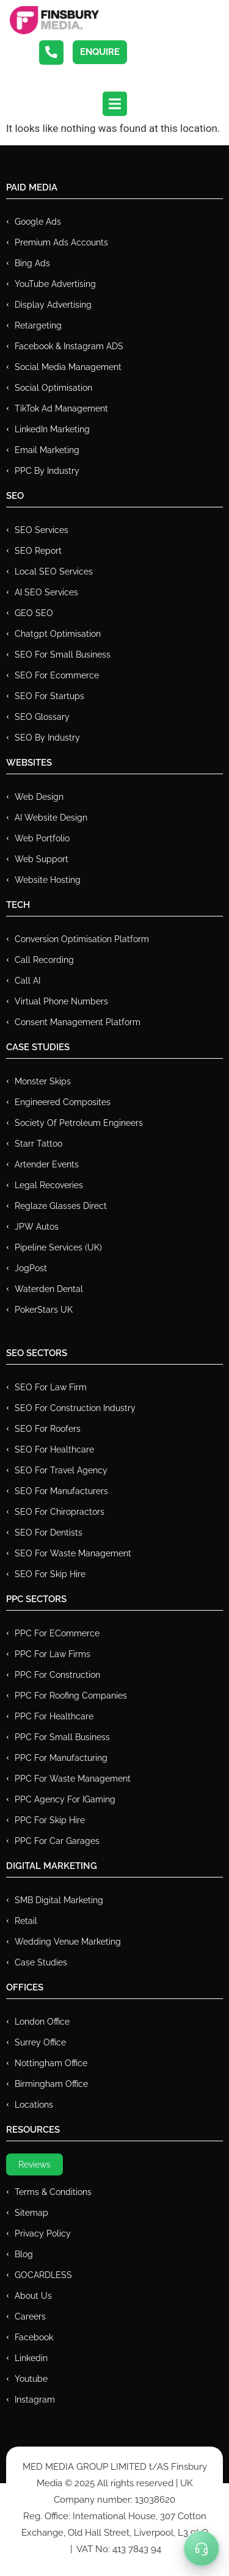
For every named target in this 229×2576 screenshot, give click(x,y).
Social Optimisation (53, 388)
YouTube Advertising (55, 284)
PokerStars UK (44, 1310)
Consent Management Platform (77, 1022)
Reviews (34, 2164)
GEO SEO (34, 613)
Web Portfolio (42, 838)
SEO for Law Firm (51, 1387)
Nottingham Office (51, 2063)
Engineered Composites (63, 1102)
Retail (26, 1921)
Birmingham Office (51, 2084)
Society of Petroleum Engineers (79, 1123)
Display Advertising (53, 305)
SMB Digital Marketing (59, 1900)
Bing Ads (32, 263)
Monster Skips (43, 1081)
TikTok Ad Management (61, 408)
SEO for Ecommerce (57, 675)
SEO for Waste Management (73, 1553)
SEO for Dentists (48, 1532)
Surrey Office (40, 2042)
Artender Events (47, 1164)
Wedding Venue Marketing (68, 1942)
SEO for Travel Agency (61, 1470)
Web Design (39, 797)
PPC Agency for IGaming (65, 1799)
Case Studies (41, 1962)
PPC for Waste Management (73, 1778)
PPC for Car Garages (57, 1841)
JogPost (31, 1268)
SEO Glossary (42, 717)
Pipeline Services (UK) (58, 1247)
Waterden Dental (49, 1289)
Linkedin (31, 2358)
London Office (42, 2021)
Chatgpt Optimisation (58, 634)
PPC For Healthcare (54, 1716)
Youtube (31, 2379)
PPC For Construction (57, 1675)
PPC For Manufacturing (61, 1758)
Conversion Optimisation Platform (82, 939)
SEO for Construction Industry (75, 1408)
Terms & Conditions (53, 2192)
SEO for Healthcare (54, 1449)
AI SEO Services (46, 592)
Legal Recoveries (49, 1185)
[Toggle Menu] (201, 2548)
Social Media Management (68, 367)
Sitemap (31, 2213)
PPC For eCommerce (57, 1633)
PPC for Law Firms (52, 1654)
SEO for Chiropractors (59, 1512)
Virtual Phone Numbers (61, 1001)
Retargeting (38, 325)
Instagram (35, 2399)
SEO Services (41, 530)
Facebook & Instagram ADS (69, 346)
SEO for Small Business (63, 654)
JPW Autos (37, 1227)
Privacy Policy (43, 2233)
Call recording (44, 960)
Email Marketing (47, 450)
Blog (24, 2254)
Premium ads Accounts (61, 242)
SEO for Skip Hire (50, 1574)
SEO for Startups (49, 696)
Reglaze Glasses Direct (61, 1206)
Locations (34, 2105)
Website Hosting (48, 880)
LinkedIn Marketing (52, 429)
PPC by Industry (47, 471)
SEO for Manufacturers (61, 1491)
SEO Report (38, 551)
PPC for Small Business (62, 1737)
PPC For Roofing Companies (71, 1695)
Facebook (34, 2337)
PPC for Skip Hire (50, 1820)
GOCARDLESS (43, 2275)
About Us (33, 2296)
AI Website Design (51, 817)
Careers (30, 2316)
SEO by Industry (47, 737)
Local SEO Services (54, 571)
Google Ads (38, 222)
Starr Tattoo (38, 1143)
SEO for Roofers (48, 1429)
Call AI (27, 980)
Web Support (41, 859)
